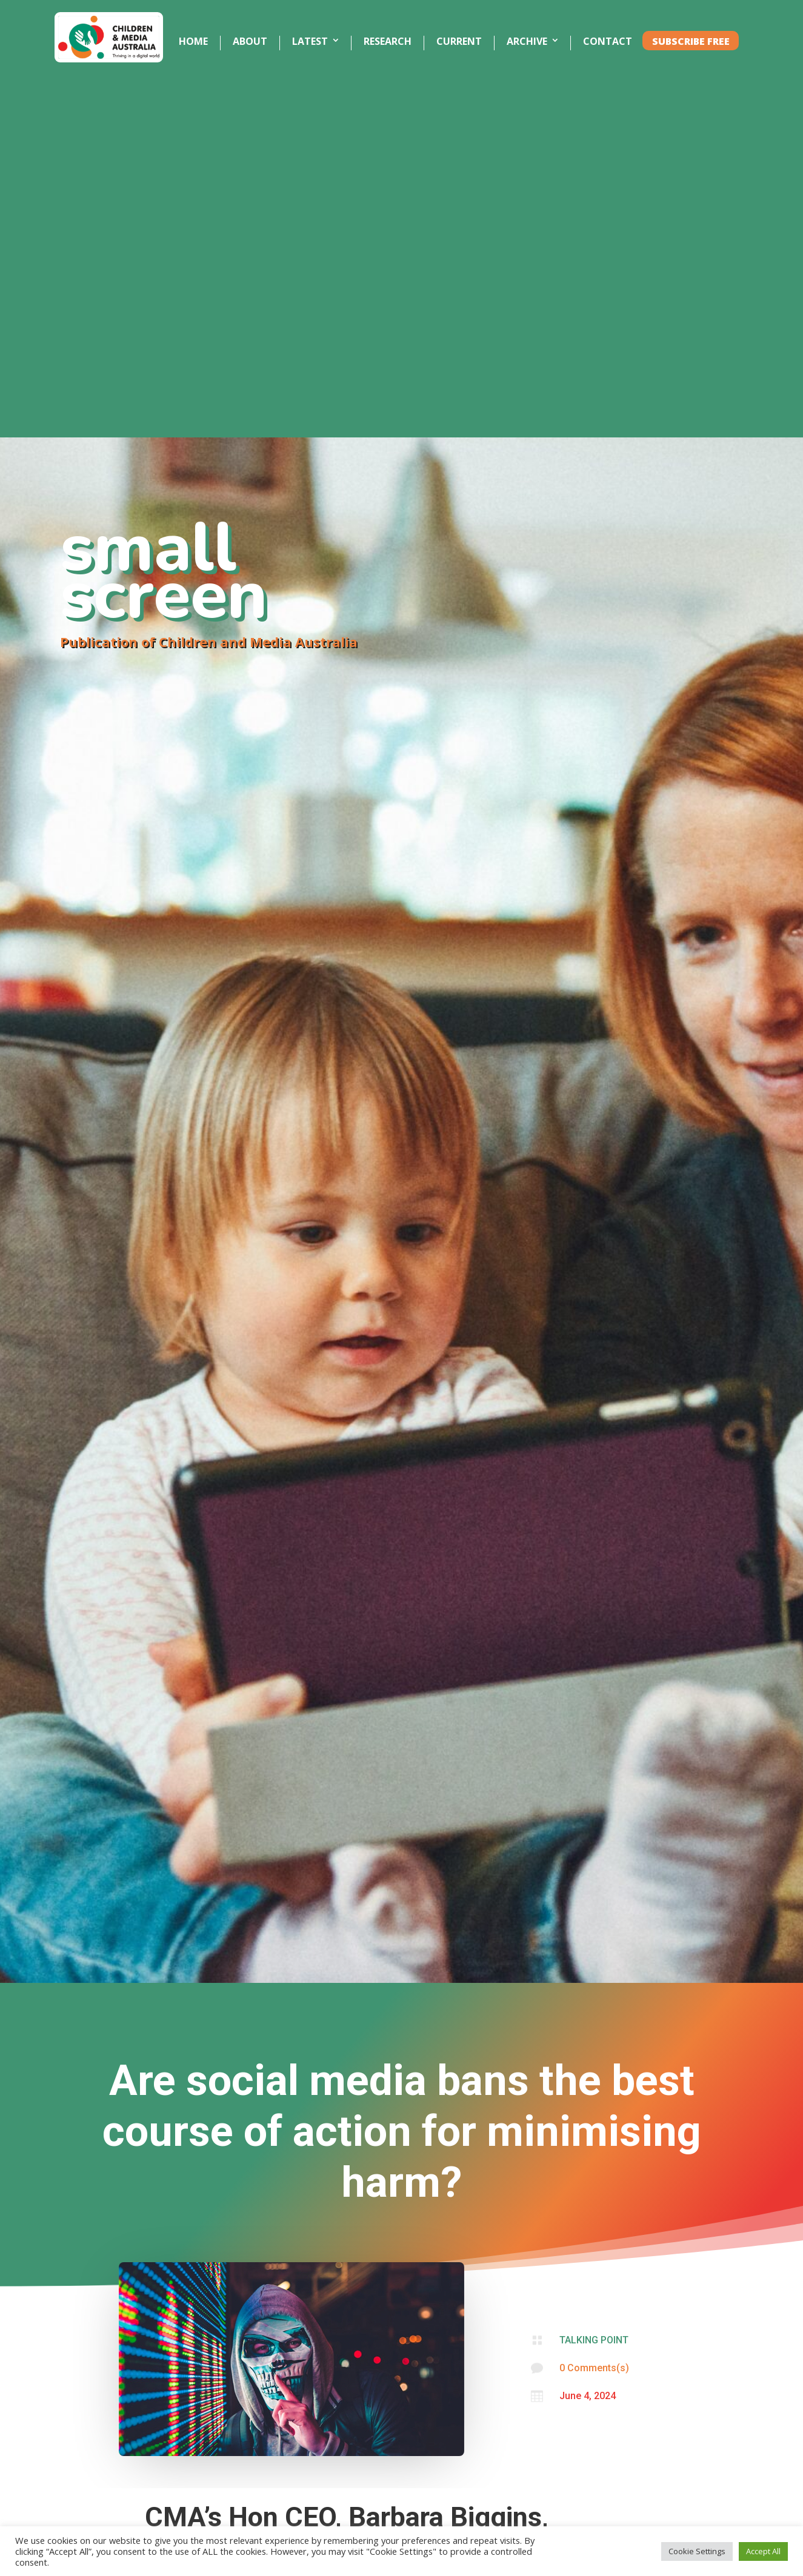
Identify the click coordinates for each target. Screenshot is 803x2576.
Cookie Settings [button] (696, 2551)
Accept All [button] (763, 2551)
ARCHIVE (527, 42)
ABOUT (250, 42)
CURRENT (459, 42)
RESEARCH (387, 42)
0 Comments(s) (594, 2368)
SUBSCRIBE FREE (691, 42)
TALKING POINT (593, 2340)
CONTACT (607, 42)
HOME (193, 42)
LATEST (310, 42)
